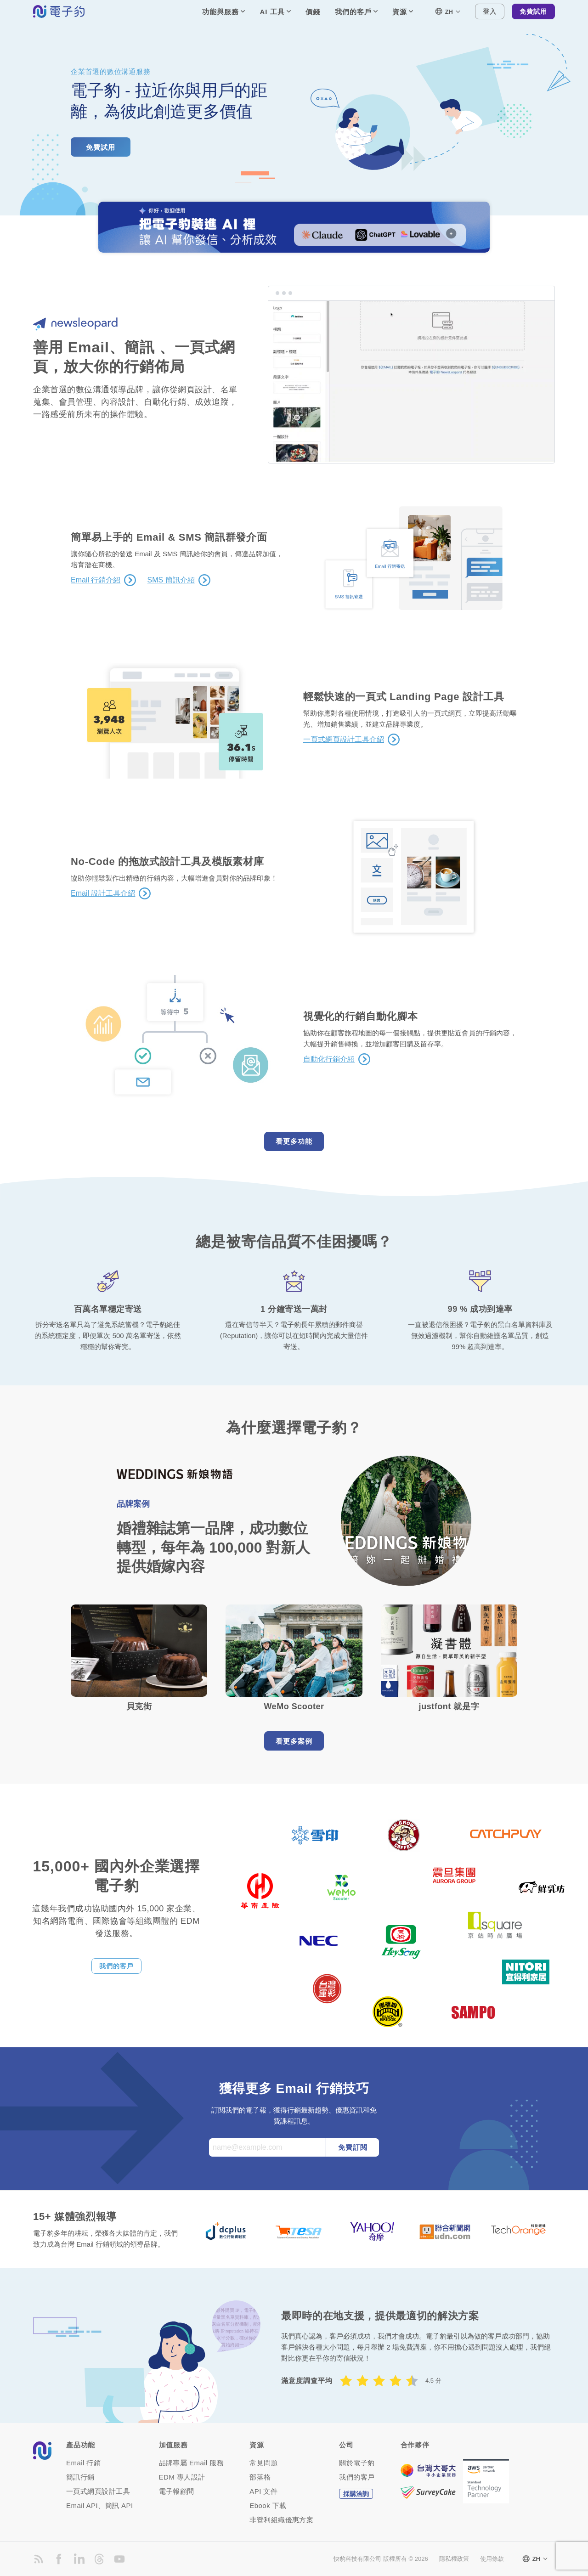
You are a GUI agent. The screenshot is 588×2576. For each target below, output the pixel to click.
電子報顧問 (176, 2491)
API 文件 (263, 2491)
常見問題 (263, 2462)
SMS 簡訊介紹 (170, 580)
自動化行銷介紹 (329, 1059)
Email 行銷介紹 (95, 580)
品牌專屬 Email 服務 (191, 2462)
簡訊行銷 (80, 2477)
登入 (490, 11)
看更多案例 (294, 1741)
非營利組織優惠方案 (281, 2519)
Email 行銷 (83, 2462)
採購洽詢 (356, 2493)
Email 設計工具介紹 (103, 893)
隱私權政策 (454, 2559)
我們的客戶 (116, 1966)
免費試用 (533, 11)
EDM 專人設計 (182, 2477)
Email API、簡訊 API (99, 2505)
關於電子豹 (356, 2462)
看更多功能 (294, 1141)
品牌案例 (133, 1503)
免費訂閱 (353, 2147)
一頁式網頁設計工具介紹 (343, 739)
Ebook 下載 (267, 2505)
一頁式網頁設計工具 (98, 2491)
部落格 (260, 2477)
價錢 (312, 12)
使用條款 (492, 2559)
